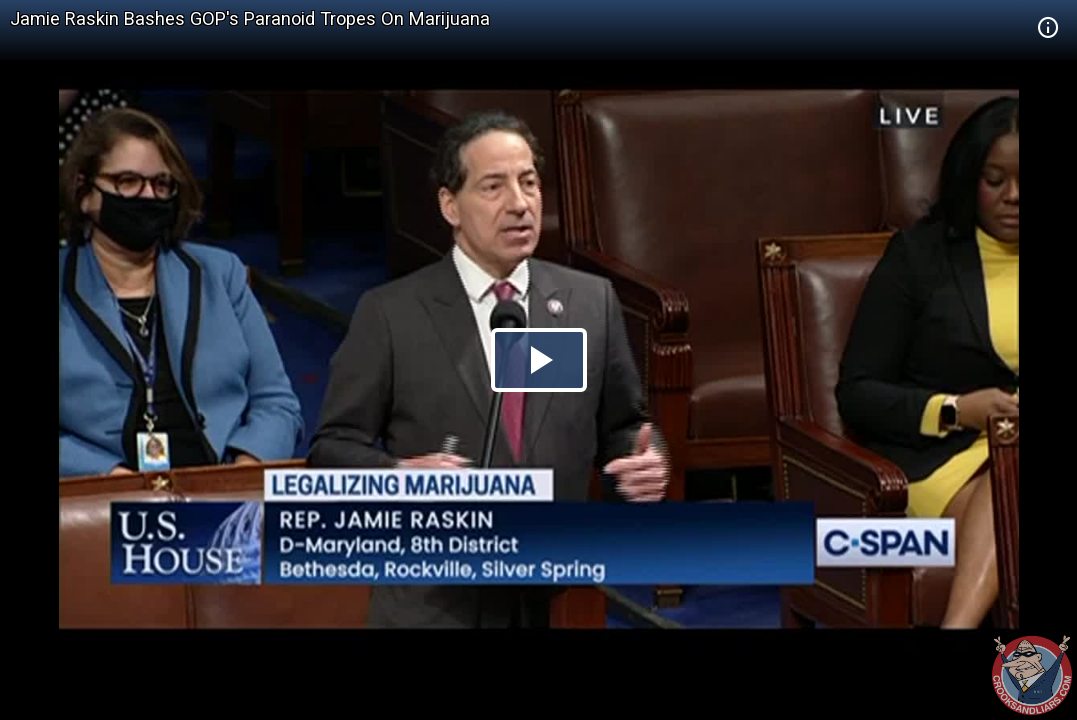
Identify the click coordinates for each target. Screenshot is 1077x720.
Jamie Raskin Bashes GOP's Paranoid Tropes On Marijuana (250, 18)
